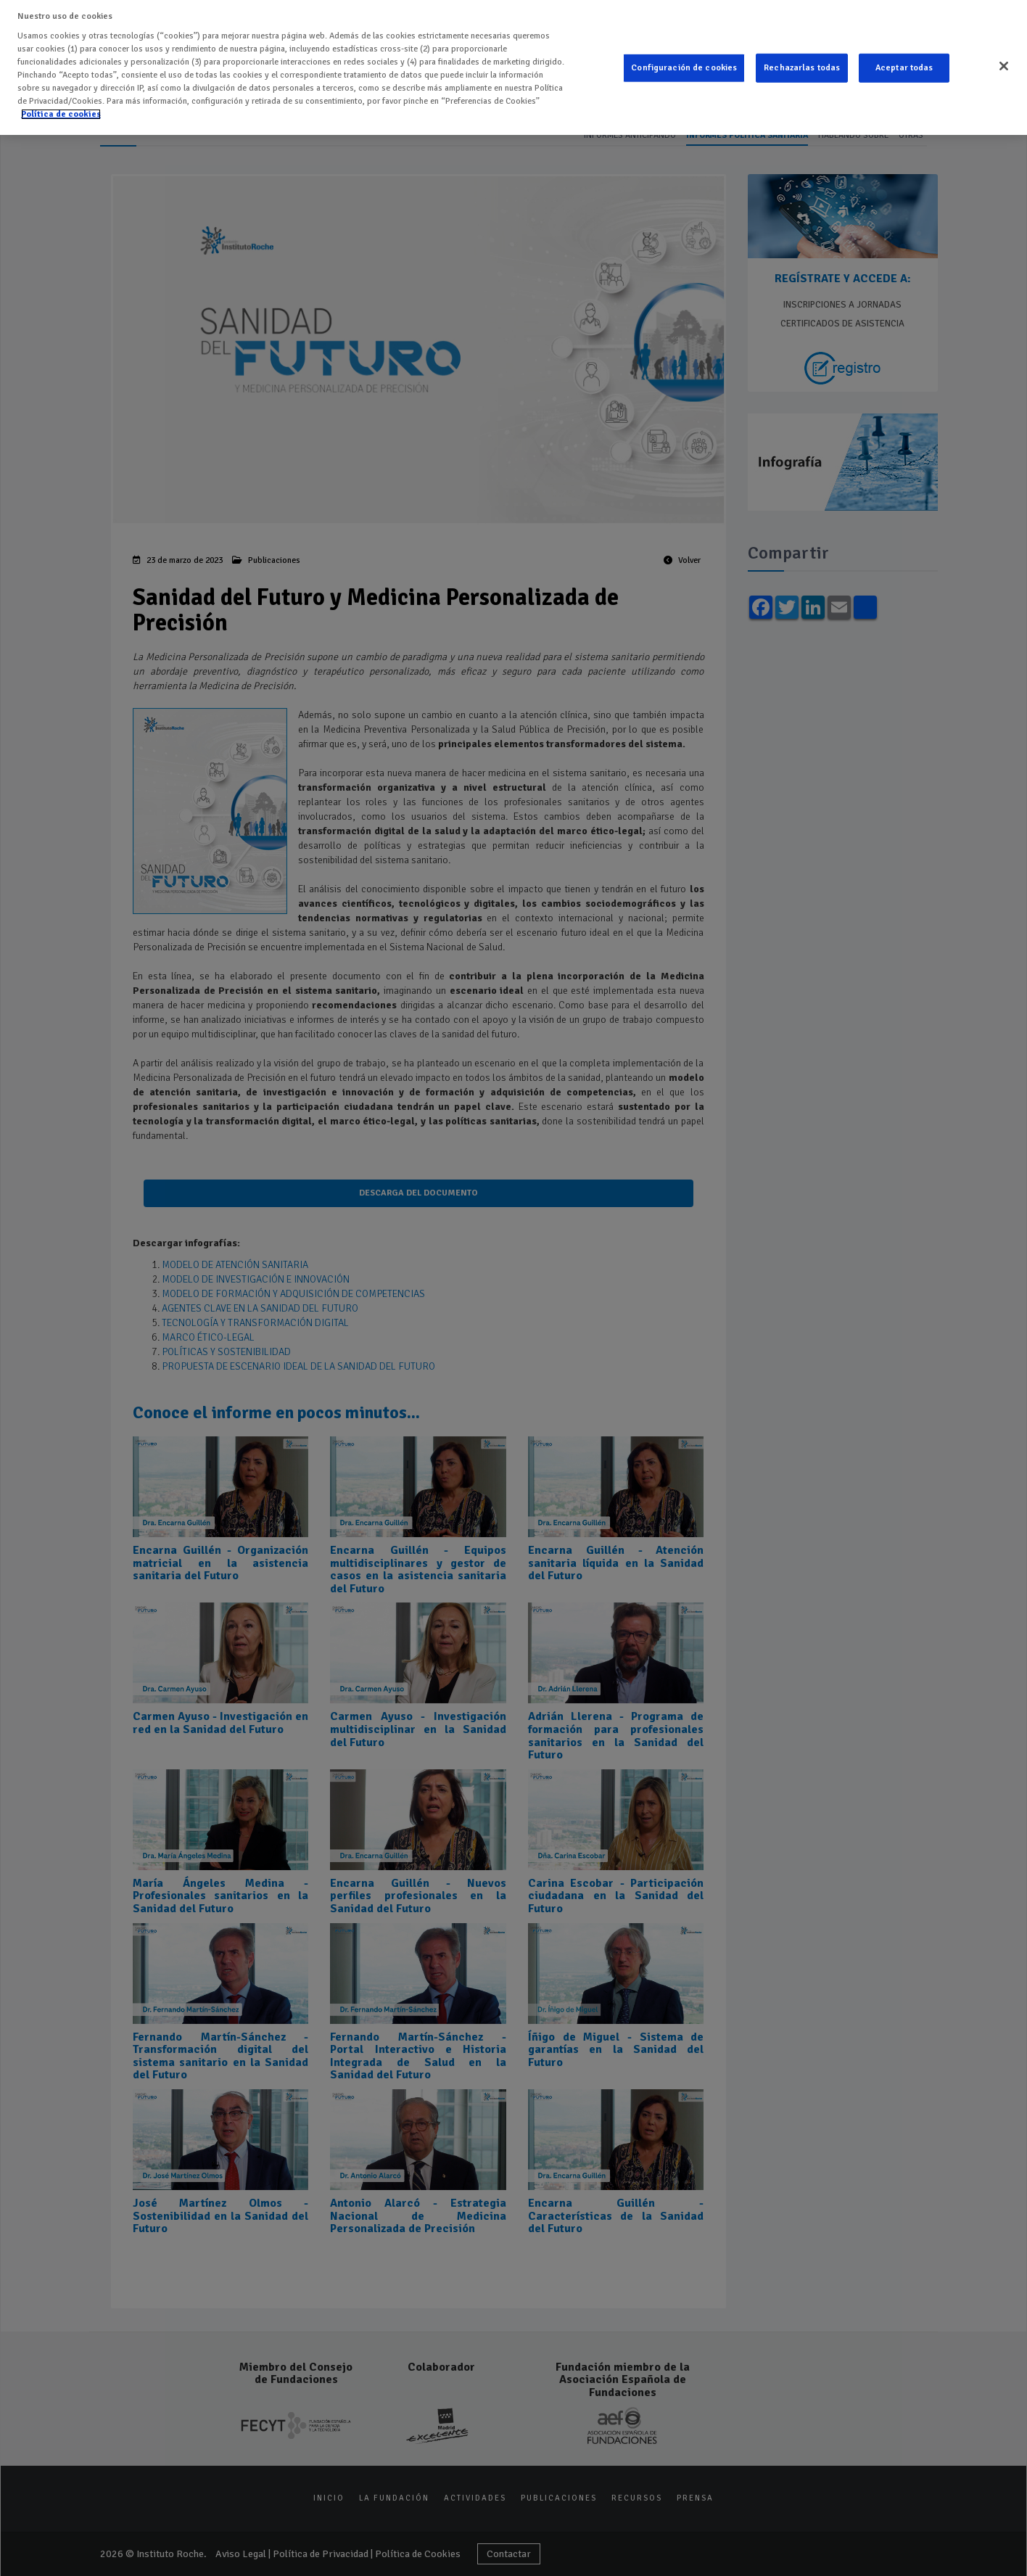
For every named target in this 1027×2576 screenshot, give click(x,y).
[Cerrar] (1004, 66)
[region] (513, 67)
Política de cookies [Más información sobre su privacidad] (61, 114)
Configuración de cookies (684, 67)
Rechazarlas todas (802, 67)
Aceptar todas (904, 67)
